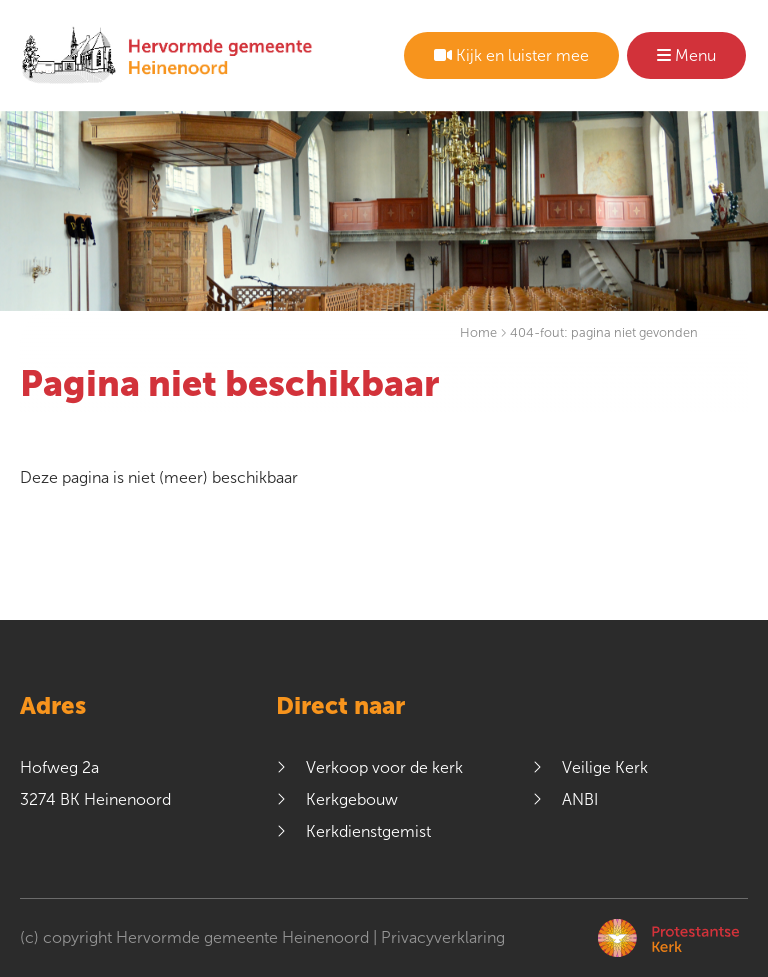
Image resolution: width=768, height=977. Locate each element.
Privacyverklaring (443, 937)
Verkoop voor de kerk (384, 767)
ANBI (580, 799)
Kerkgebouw (352, 799)
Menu (686, 55)
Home (478, 333)
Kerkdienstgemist (368, 831)
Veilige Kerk (605, 767)
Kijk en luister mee (511, 55)
